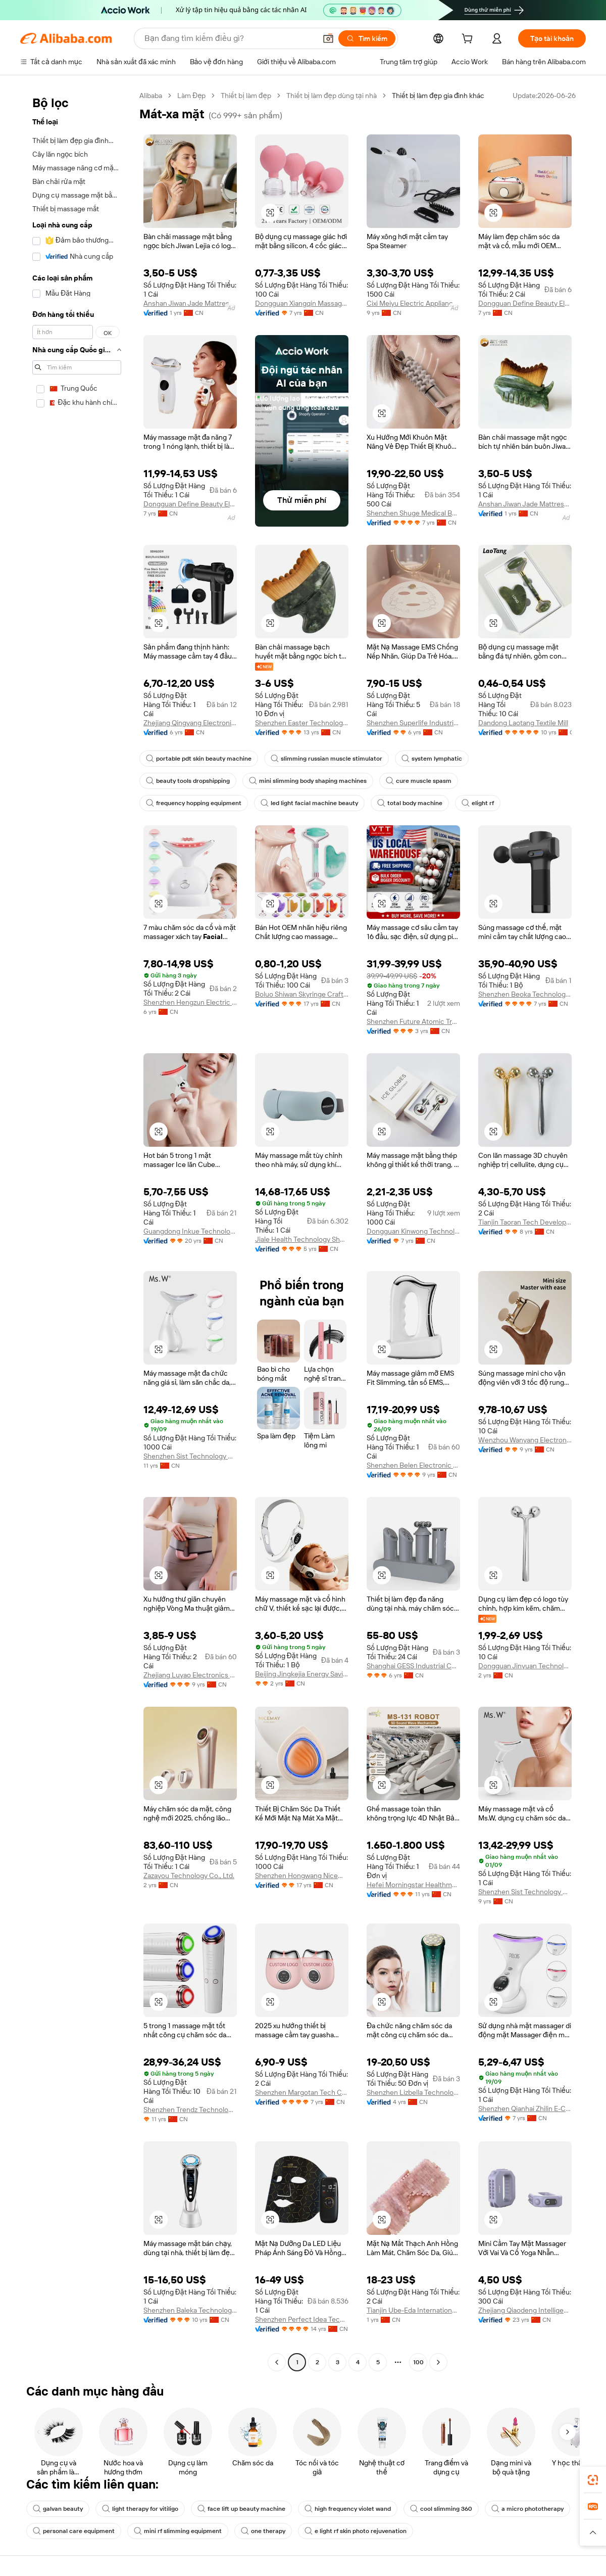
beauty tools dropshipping (188, 781)
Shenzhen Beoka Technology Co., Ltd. (525, 994)
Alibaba (150, 95)
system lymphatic (431, 759)
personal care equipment (74, 2531)
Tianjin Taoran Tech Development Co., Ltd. (525, 1222)
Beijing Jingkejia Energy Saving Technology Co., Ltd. (301, 1674)
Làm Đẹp (191, 95)
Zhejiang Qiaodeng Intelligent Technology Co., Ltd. (525, 2310)
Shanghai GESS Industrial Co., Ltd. (413, 1666)
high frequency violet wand (348, 2509)
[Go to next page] (438, 2362)
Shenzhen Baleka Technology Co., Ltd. (190, 2310)
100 (418, 2362)
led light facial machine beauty (309, 803)
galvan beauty (58, 2509)
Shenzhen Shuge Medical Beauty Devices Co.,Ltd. (413, 513)
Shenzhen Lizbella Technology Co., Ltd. (413, 2092)
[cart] (469, 40)
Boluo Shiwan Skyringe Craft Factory (301, 994)
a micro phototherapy (527, 2509)
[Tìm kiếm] (366, 38)
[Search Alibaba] (229, 38)
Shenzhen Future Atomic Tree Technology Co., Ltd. (413, 1021)
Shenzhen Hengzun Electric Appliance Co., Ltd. (190, 1002)
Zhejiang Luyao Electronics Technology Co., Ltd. (190, 1675)
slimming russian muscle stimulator (326, 759)
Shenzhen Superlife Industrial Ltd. (413, 723)
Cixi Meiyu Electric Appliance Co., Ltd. (413, 303)
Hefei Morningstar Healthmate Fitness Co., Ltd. (413, 1885)
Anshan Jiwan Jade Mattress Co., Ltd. (190, 303)
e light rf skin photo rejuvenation (356, 2531)
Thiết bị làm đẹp (246, 95)
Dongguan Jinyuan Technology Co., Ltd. (525, 1666)
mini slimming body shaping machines (308, 781)
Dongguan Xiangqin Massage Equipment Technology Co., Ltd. (301, 303)
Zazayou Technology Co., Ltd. (188, 1875)
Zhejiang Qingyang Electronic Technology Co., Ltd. (190, 723)
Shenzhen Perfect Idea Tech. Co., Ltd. (301, 2319)
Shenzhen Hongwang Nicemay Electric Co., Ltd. (301, 1875)
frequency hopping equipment (193, 803)
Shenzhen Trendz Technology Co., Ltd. (190, 2109)
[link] (593, 2480)
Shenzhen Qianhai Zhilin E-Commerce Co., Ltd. (525, 2108)
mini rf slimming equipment (178, 2531)
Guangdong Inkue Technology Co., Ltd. (190, 1231)
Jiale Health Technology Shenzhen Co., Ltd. (301, 1239)
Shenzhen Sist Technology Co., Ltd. (190, 1456)
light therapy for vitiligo (140, 2509)
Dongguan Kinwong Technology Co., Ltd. (413, 1231)
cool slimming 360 (441, 2509)
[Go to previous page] (277, 2362)
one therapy (263, 2531)
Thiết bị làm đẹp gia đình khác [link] (438, 95)
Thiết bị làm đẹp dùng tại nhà (331, 95)
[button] (328, 38)
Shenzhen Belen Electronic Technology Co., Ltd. (413, 1465)
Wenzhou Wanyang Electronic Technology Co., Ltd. (525, 1440)
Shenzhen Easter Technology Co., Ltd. (301, 723)
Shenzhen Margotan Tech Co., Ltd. (301, 2092)
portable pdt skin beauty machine (198, 759)
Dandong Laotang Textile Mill (523, 723)
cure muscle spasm (418, 781)
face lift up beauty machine (241, 2509)
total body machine (409, 803)
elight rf (478, 803)
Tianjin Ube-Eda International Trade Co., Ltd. (413, 2310)
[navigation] (76, 1230)
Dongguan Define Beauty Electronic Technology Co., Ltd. (525, 303)
